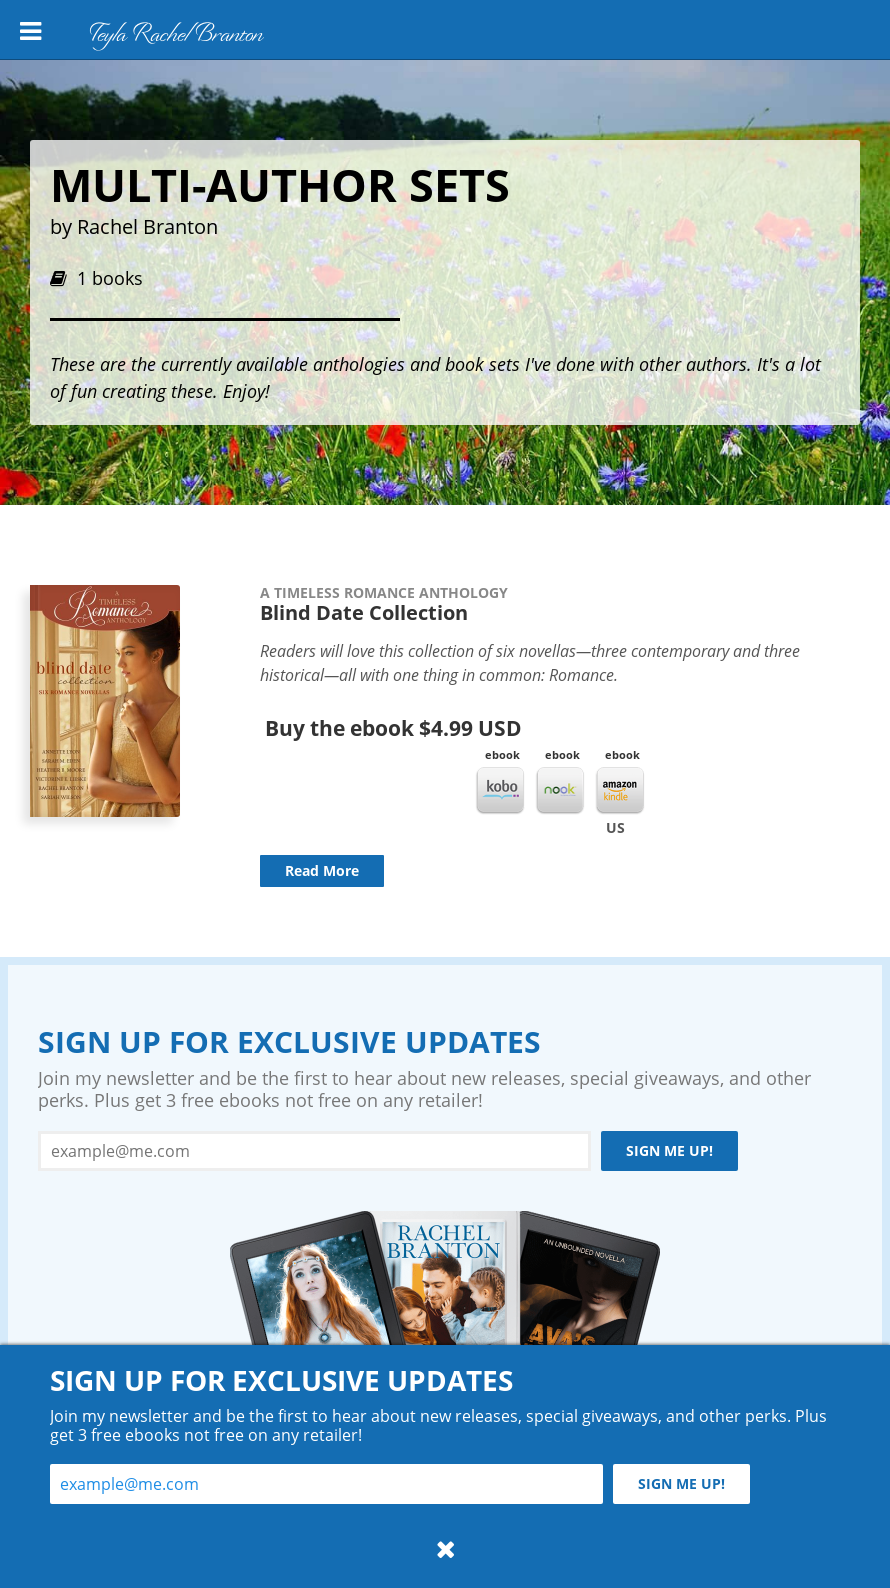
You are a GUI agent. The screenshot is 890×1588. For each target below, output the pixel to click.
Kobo (500, 791)
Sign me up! (669, 1150)
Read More (322, 870)
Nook (560, 791)
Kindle (620, 791)
